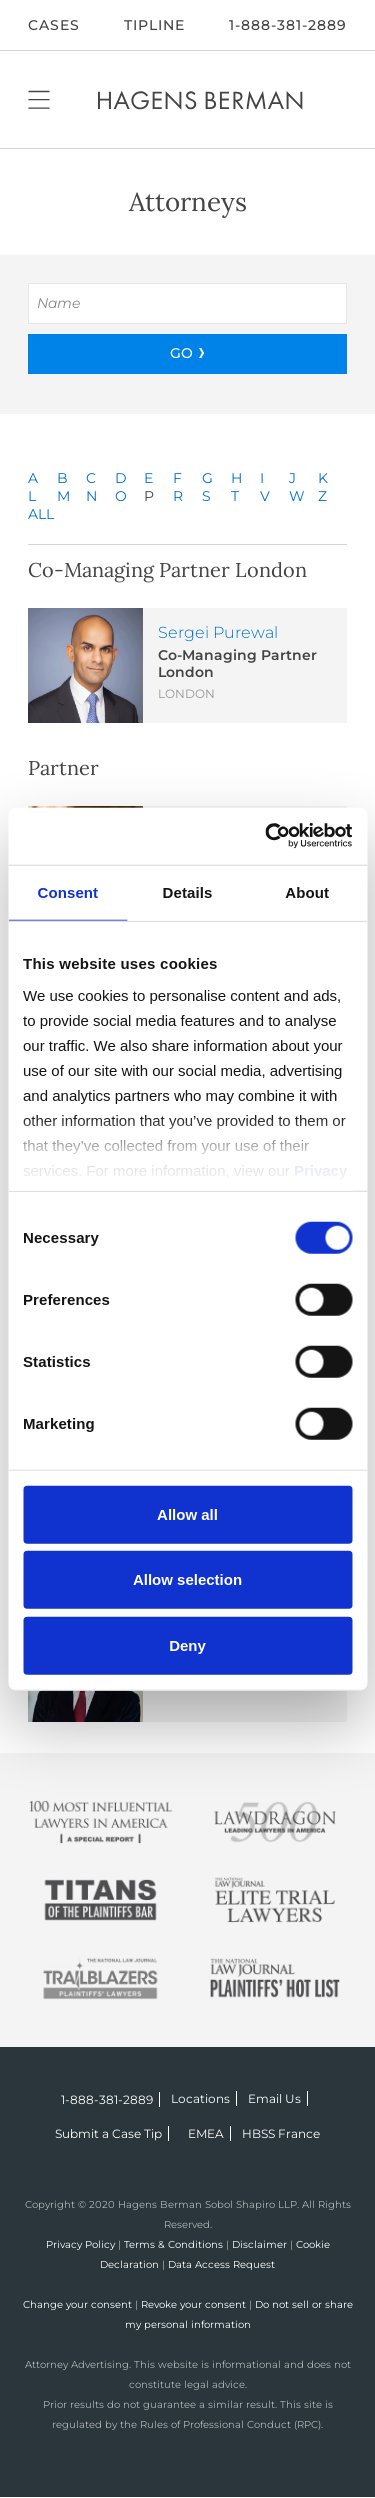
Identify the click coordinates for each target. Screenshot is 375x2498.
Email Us (274, 2098)
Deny (187, 1644)
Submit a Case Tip (108, 2133)
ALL (41, 514)
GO (181, 353)
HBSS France (281, 2133)
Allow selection (187, 1579)
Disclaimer (259, 2244)
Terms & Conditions (173, 2244)
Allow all (187, 1513)
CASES (54, 25)
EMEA (206, 2133)
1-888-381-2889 (288, 25)
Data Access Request (221, 2264)
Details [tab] (188, 891)
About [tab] (307, 891)
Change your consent (77, 2304)
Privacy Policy (80, 2244)
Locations (200, 2098)
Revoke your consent (193, 2304)
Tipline (154, 25)
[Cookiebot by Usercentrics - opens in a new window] (267, 836)
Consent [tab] (67, 891)
